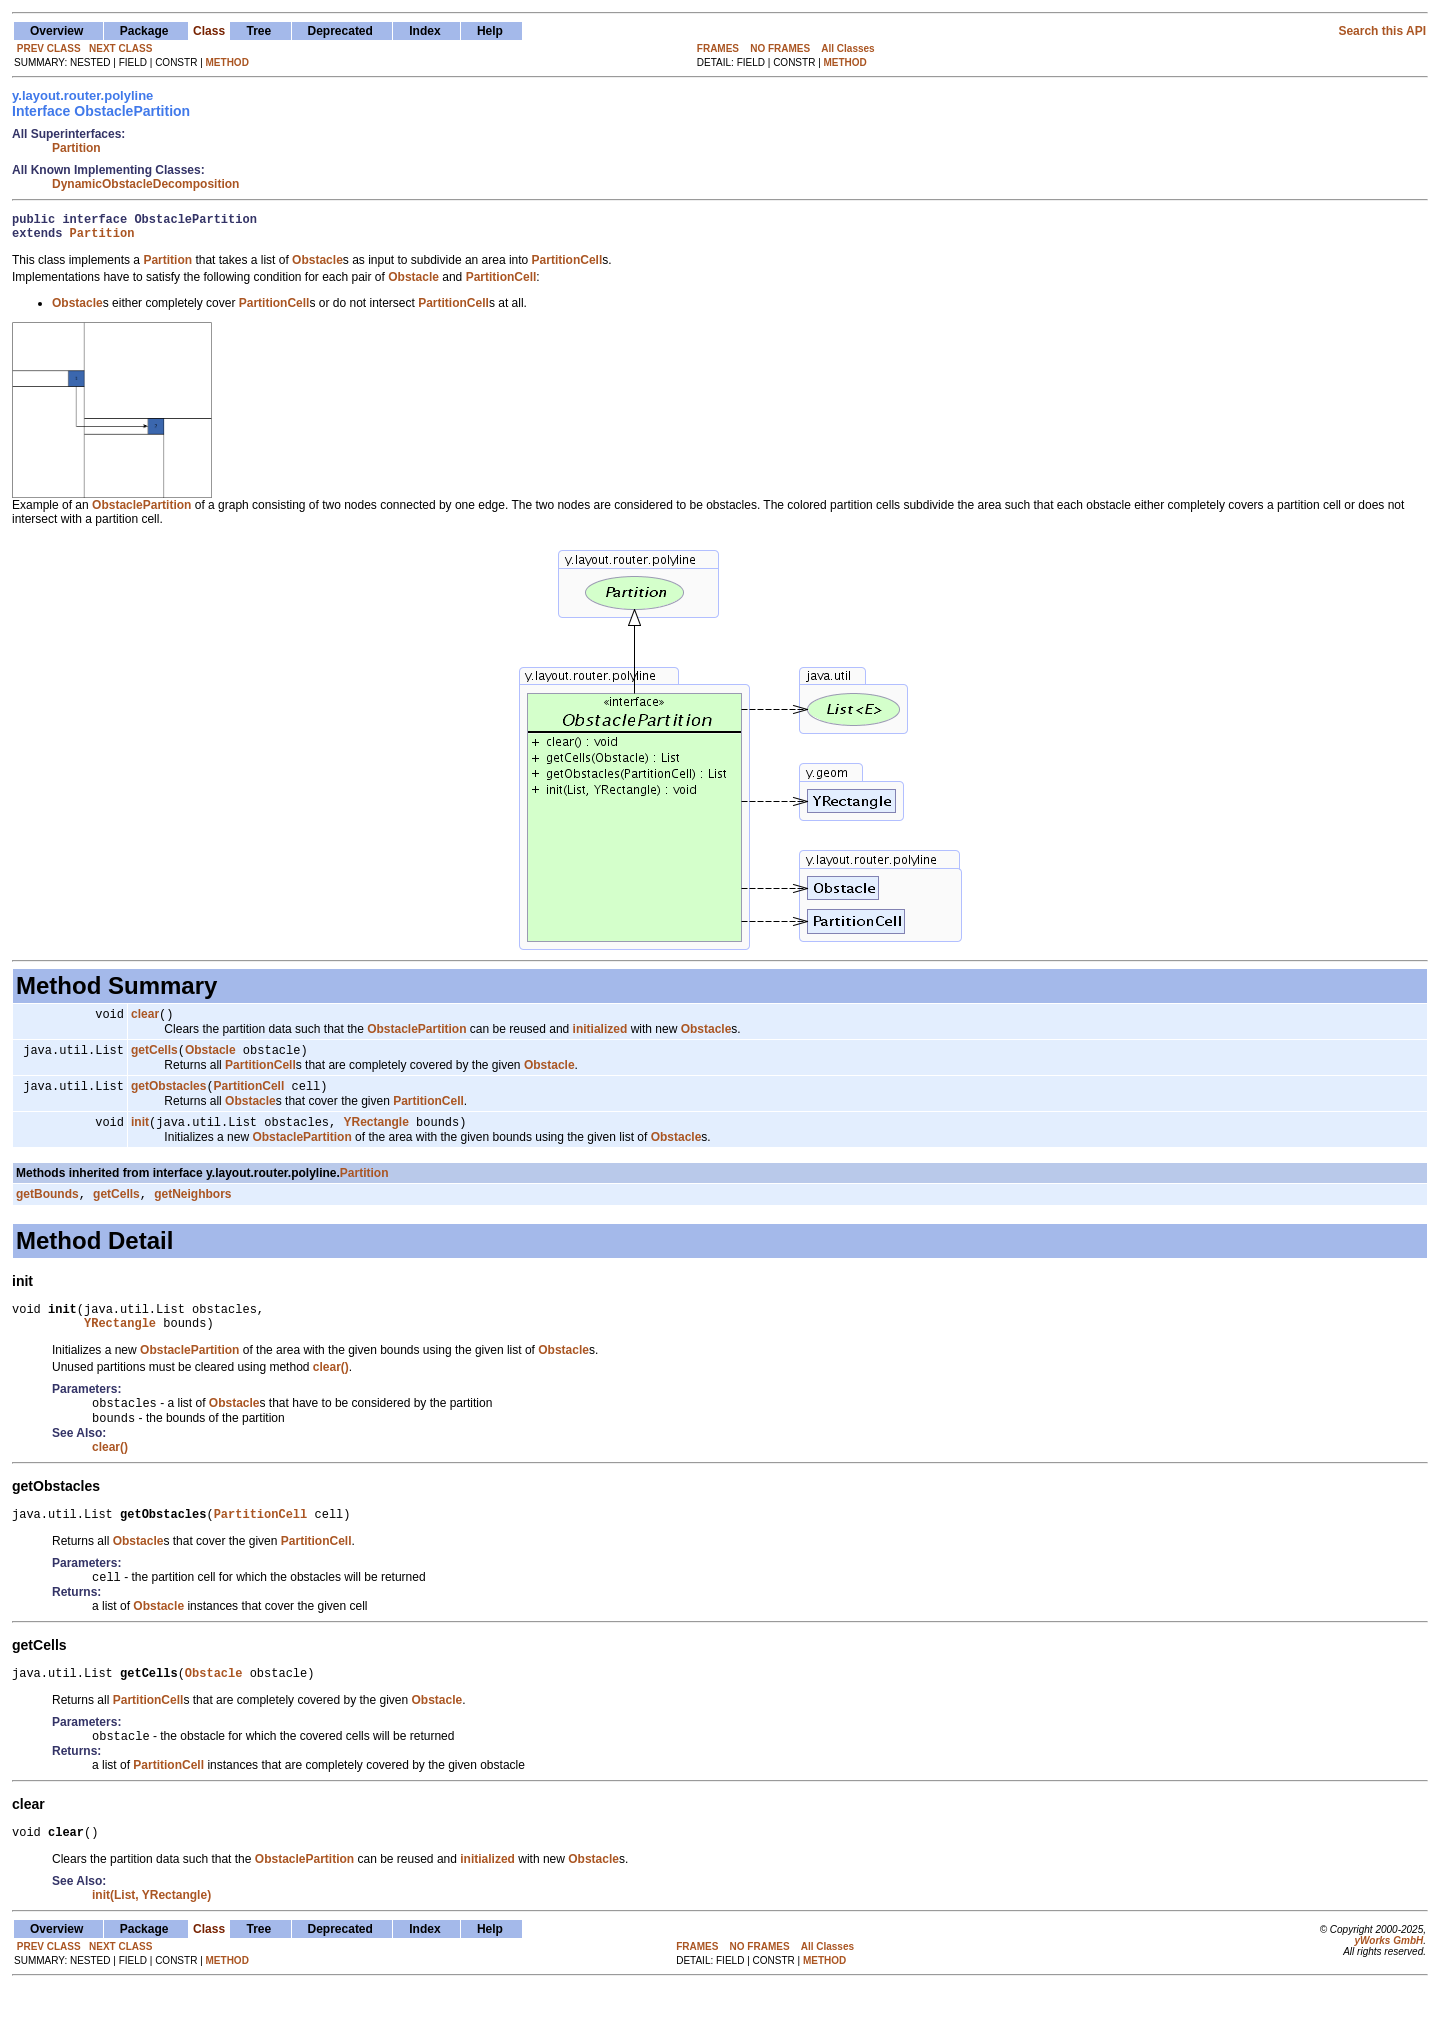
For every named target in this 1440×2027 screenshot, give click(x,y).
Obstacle (210, 1060)
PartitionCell (249, 1098)
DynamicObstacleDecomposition (145, 184)
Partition (76, 148)
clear (145, 1022)
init (140, 1136)
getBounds (47, 1210)
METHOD (227, 62)
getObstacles (168, 1098)
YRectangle (375, 1136)
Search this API (1382, 31)
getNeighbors (192, 1210)
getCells (154, 1060)
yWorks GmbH (1388, 1979)
